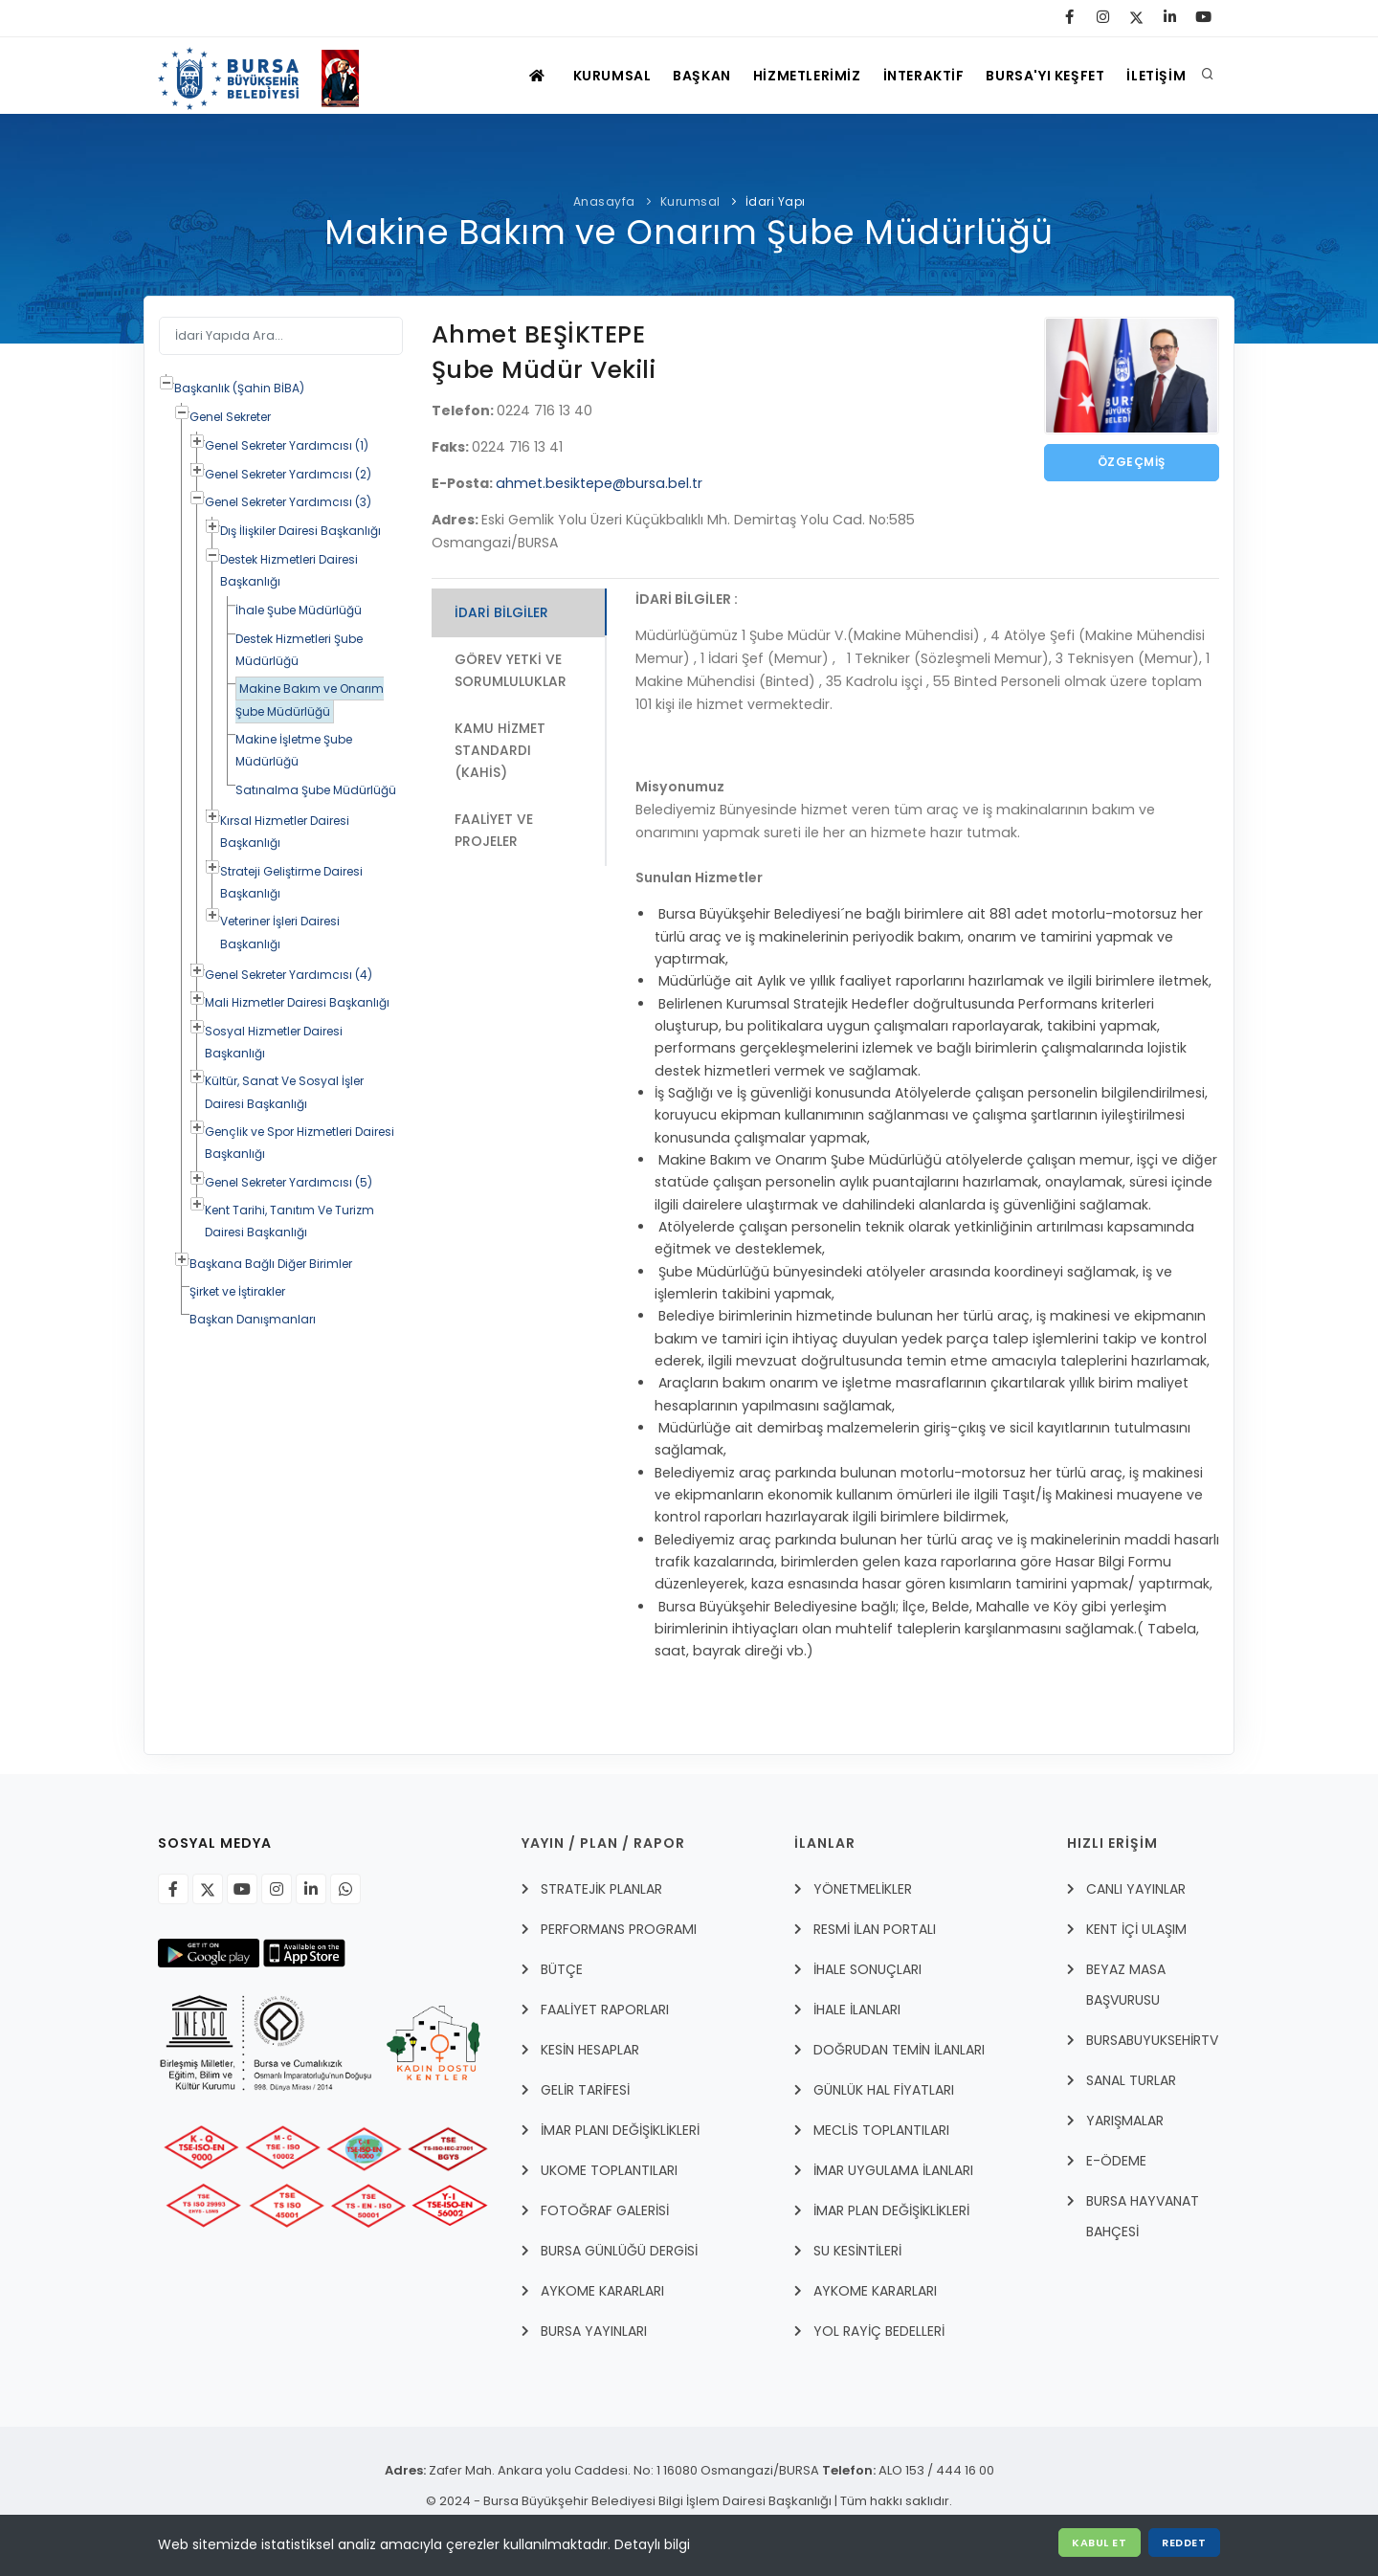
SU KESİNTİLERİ (857, 2250)
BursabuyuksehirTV (1152, 2040)
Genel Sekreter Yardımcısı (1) (286, 445)
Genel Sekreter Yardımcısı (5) (288, 1182)
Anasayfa (604, 201)
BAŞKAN (681, 75)
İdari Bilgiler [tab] (501, 612)
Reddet (1184, 2542)
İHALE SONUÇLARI (867, 1969)
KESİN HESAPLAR (590, 2049)
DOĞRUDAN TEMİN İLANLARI (899, 2049)
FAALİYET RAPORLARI (605, 2009)
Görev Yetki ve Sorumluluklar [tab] (511, 670)
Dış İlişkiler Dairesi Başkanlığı (300, 530)
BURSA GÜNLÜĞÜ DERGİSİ (619, 2250)
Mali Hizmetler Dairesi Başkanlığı (297, 1002)
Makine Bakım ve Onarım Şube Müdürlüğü (309, 699)
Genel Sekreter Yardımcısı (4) (288, 974)
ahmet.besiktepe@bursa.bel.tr (599, 483)
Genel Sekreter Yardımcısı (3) (288, 502)
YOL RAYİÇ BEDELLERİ (879, 2331)
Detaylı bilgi (652, 2544)
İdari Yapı (775, 201)
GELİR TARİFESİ (585, 2089)
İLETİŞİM (1154, 75)
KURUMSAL (585, 75)
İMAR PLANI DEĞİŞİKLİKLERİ (620, 2130)
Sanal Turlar (1131, 2080)
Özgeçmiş (1132, 463)
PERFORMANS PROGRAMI (619, 1929)
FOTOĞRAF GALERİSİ (605, 2210)
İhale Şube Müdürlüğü (298, 610)
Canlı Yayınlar (1136, 1889)
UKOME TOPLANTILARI (609, 2170)
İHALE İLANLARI (856, 2009)
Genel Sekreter (230, 417)
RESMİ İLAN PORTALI (874, 1929)
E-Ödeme (1116, 2160)
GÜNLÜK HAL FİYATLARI (883, 2089)
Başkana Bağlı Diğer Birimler (270, 1263)
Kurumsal (690, 201)
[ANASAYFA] (507, 75)
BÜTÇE (562, 1969)
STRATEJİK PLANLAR (601, 1889)
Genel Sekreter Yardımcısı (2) (288, 474)
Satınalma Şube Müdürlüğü (315, 790)
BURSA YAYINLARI (594, 2331)
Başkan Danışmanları (252, 1319)
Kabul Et (1098, 2542)
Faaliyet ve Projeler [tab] (494, 832)
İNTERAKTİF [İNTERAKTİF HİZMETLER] (911, 75)
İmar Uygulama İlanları (893, 2170)
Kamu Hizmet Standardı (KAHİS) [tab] (500, 752)
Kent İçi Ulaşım (1136, 1929)
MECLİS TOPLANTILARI (881, 2130)
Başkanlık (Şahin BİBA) (239, 388)
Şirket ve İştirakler (237, 1291)
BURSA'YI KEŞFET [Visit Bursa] (1038, 75)
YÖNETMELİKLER (862, 1889)
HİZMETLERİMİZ (790, 75)
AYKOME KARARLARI (602, 2290)
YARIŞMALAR (1125, 2120)
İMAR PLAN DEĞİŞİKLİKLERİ (891, 2210)
